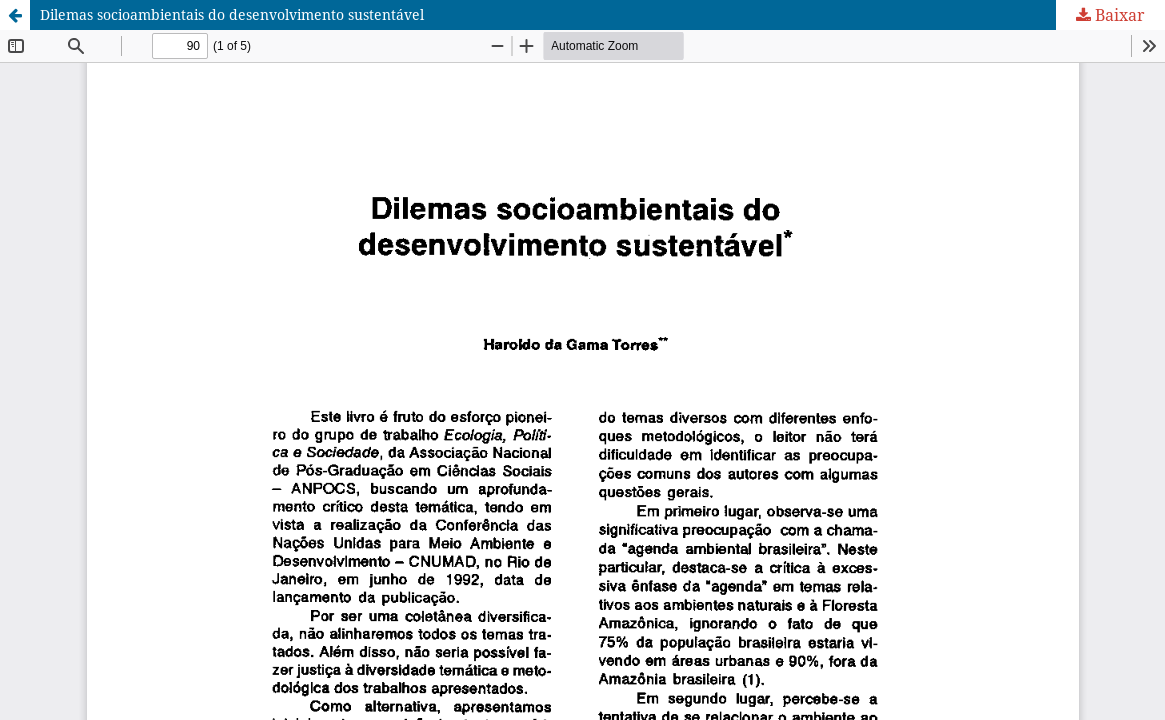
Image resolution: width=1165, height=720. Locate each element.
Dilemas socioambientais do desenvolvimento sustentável (232, 14)
